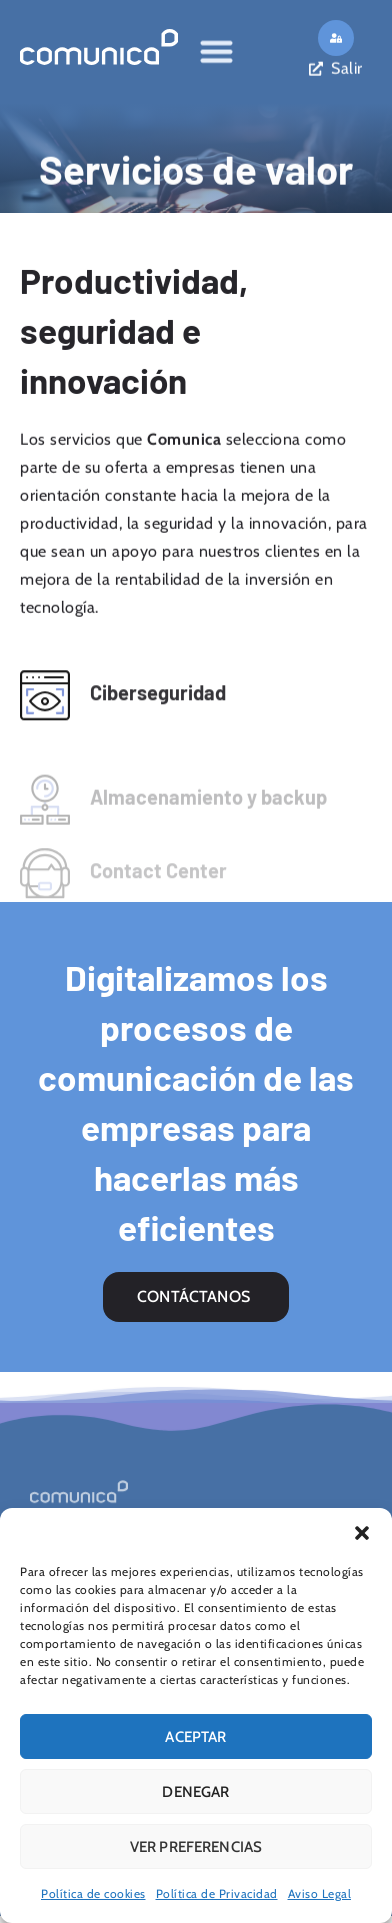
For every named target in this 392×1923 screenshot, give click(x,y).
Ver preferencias (196, 1847)
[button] (362, 1533)
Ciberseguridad (158, 700)
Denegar (195, 1792)
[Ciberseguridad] (45, 703)
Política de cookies (93, 1893)
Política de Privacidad (217, 1893)
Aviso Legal (320, 1893)
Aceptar (195, 1737)
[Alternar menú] (216, 48)
